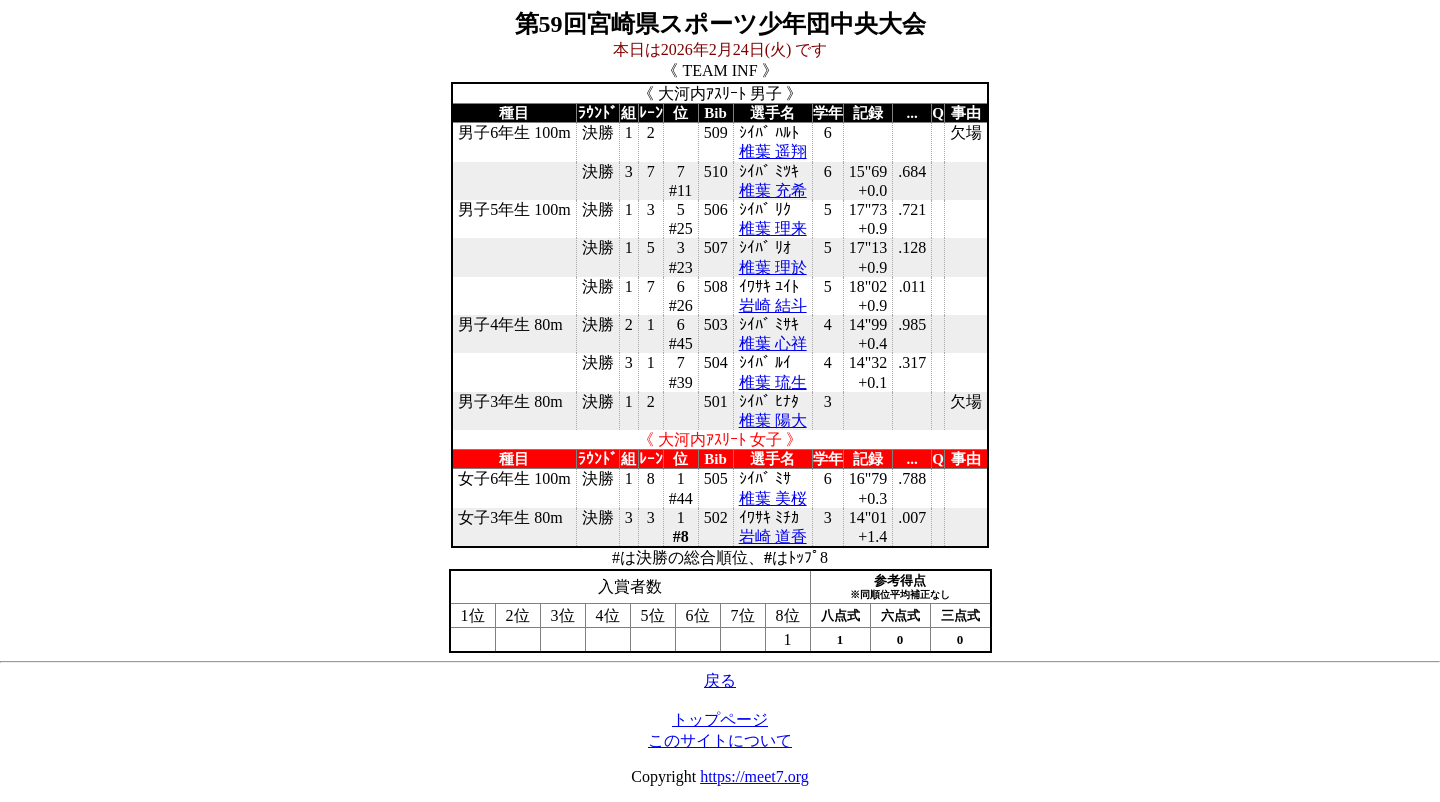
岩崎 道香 (773, 536)
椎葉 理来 (773, 228)
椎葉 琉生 (773, 382)
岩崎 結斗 (773, 305)
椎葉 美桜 (773, 498)
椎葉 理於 (773, 267)
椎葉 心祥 (773, 343)
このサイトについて (720, 740)
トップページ (720, 719)
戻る (720, 680)
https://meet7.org (754, 776)
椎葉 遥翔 (773, 151)
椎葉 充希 (773, 190)
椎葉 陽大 (773, 420)
